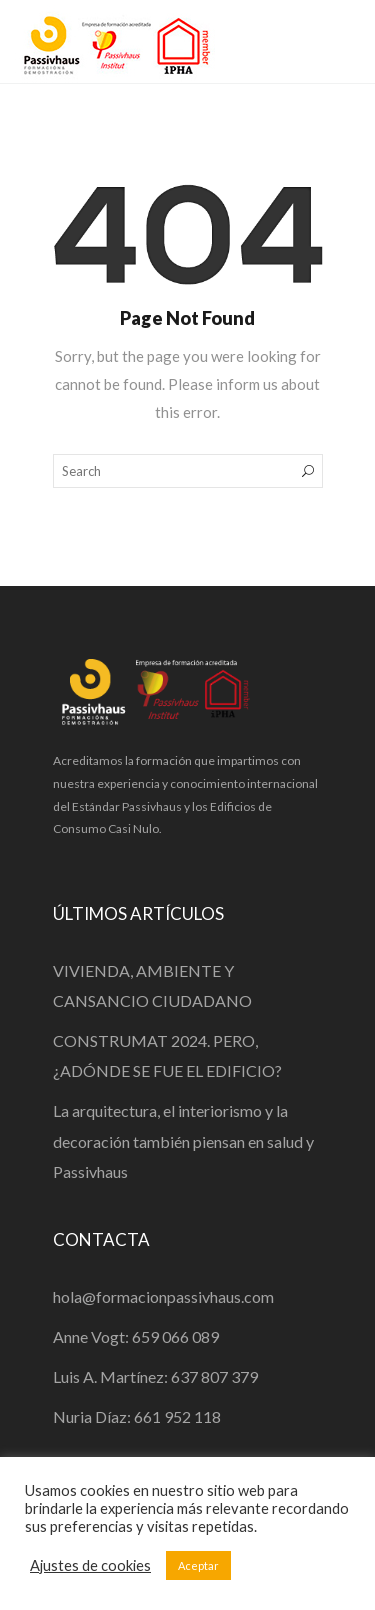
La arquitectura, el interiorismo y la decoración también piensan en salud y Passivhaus (183, 1140)
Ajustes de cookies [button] (90, 1565)
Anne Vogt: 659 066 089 (136, 1336)
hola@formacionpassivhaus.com (163, 1296)
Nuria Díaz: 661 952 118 (137, 1416)
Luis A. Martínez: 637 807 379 (155, 1376)
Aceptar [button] (198, 1565)
